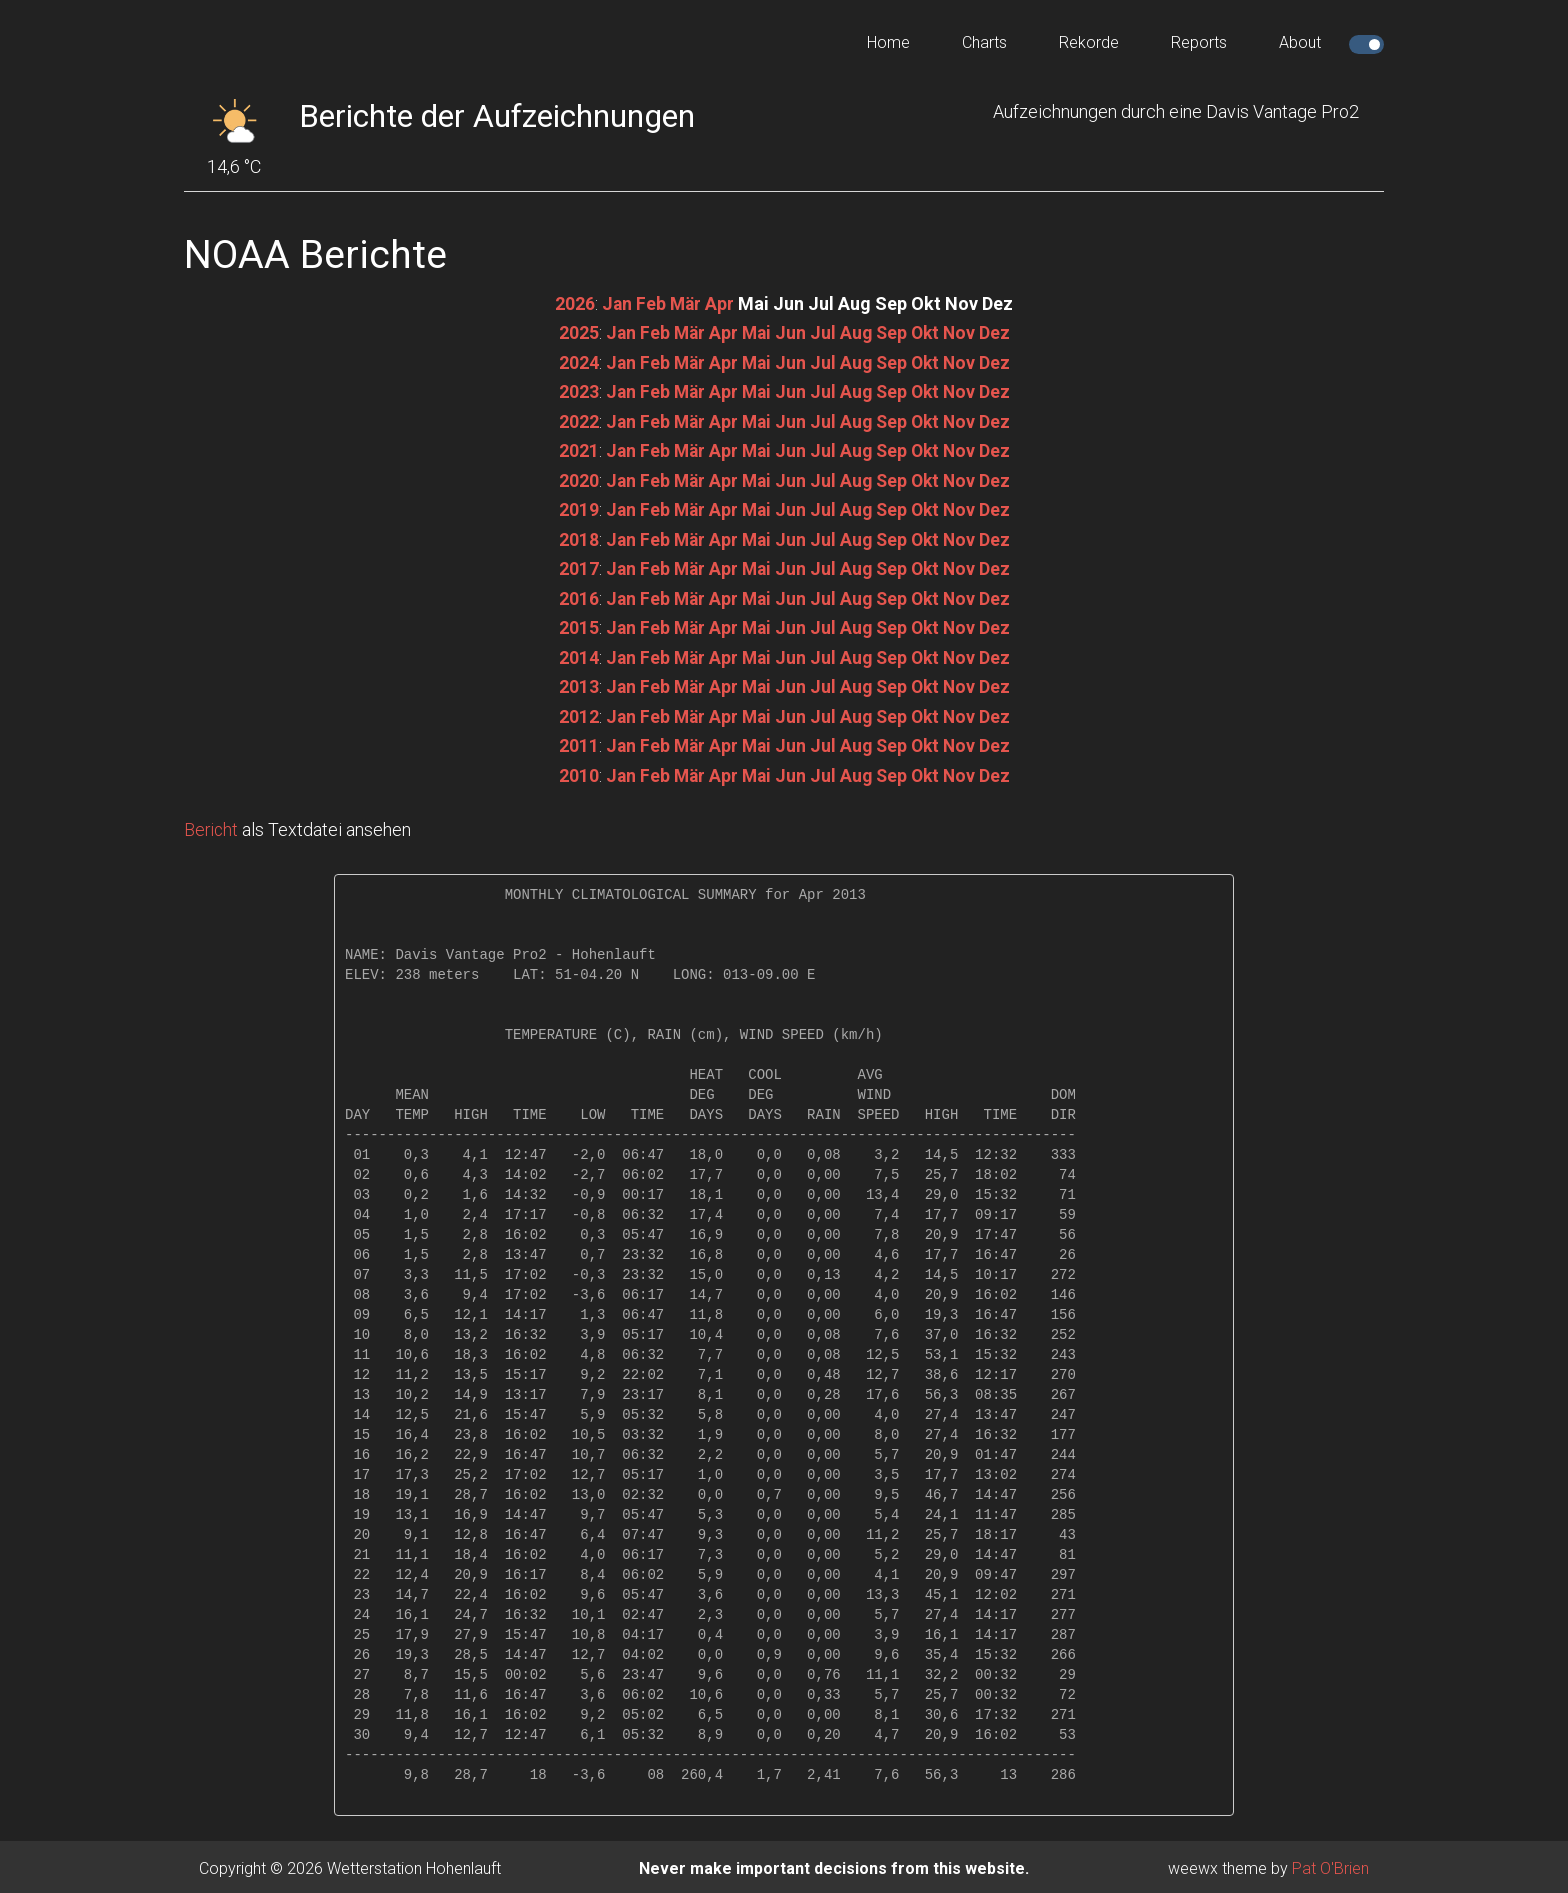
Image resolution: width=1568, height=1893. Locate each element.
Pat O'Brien (1330, 1864)
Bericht (212, 825)
